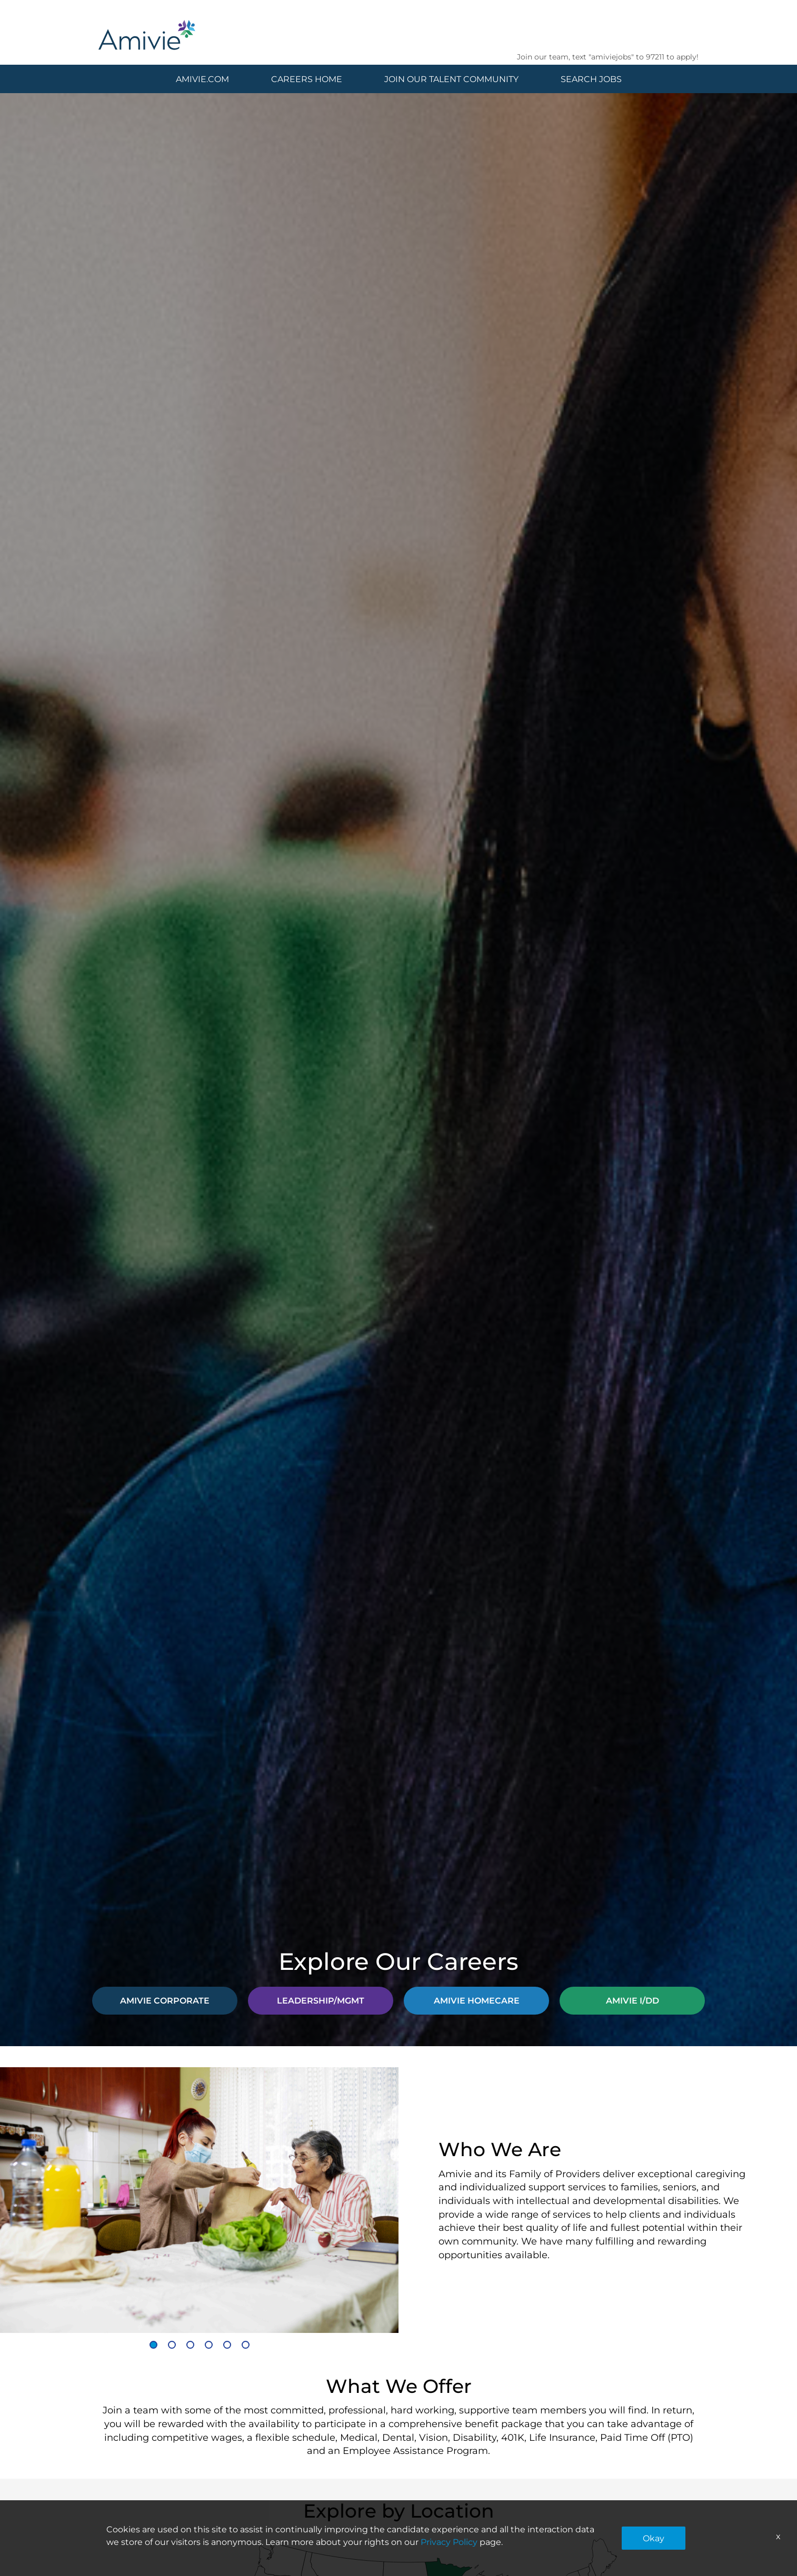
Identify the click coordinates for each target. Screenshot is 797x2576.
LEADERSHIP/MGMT (320, 2000)
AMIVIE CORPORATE (165, 2000)
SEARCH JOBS (591, 78)
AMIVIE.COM (202, 78)
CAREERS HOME (306, 78)
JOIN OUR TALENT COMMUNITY (451, 78)
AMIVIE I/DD (632, 2000)
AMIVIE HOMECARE (477, 2000)
